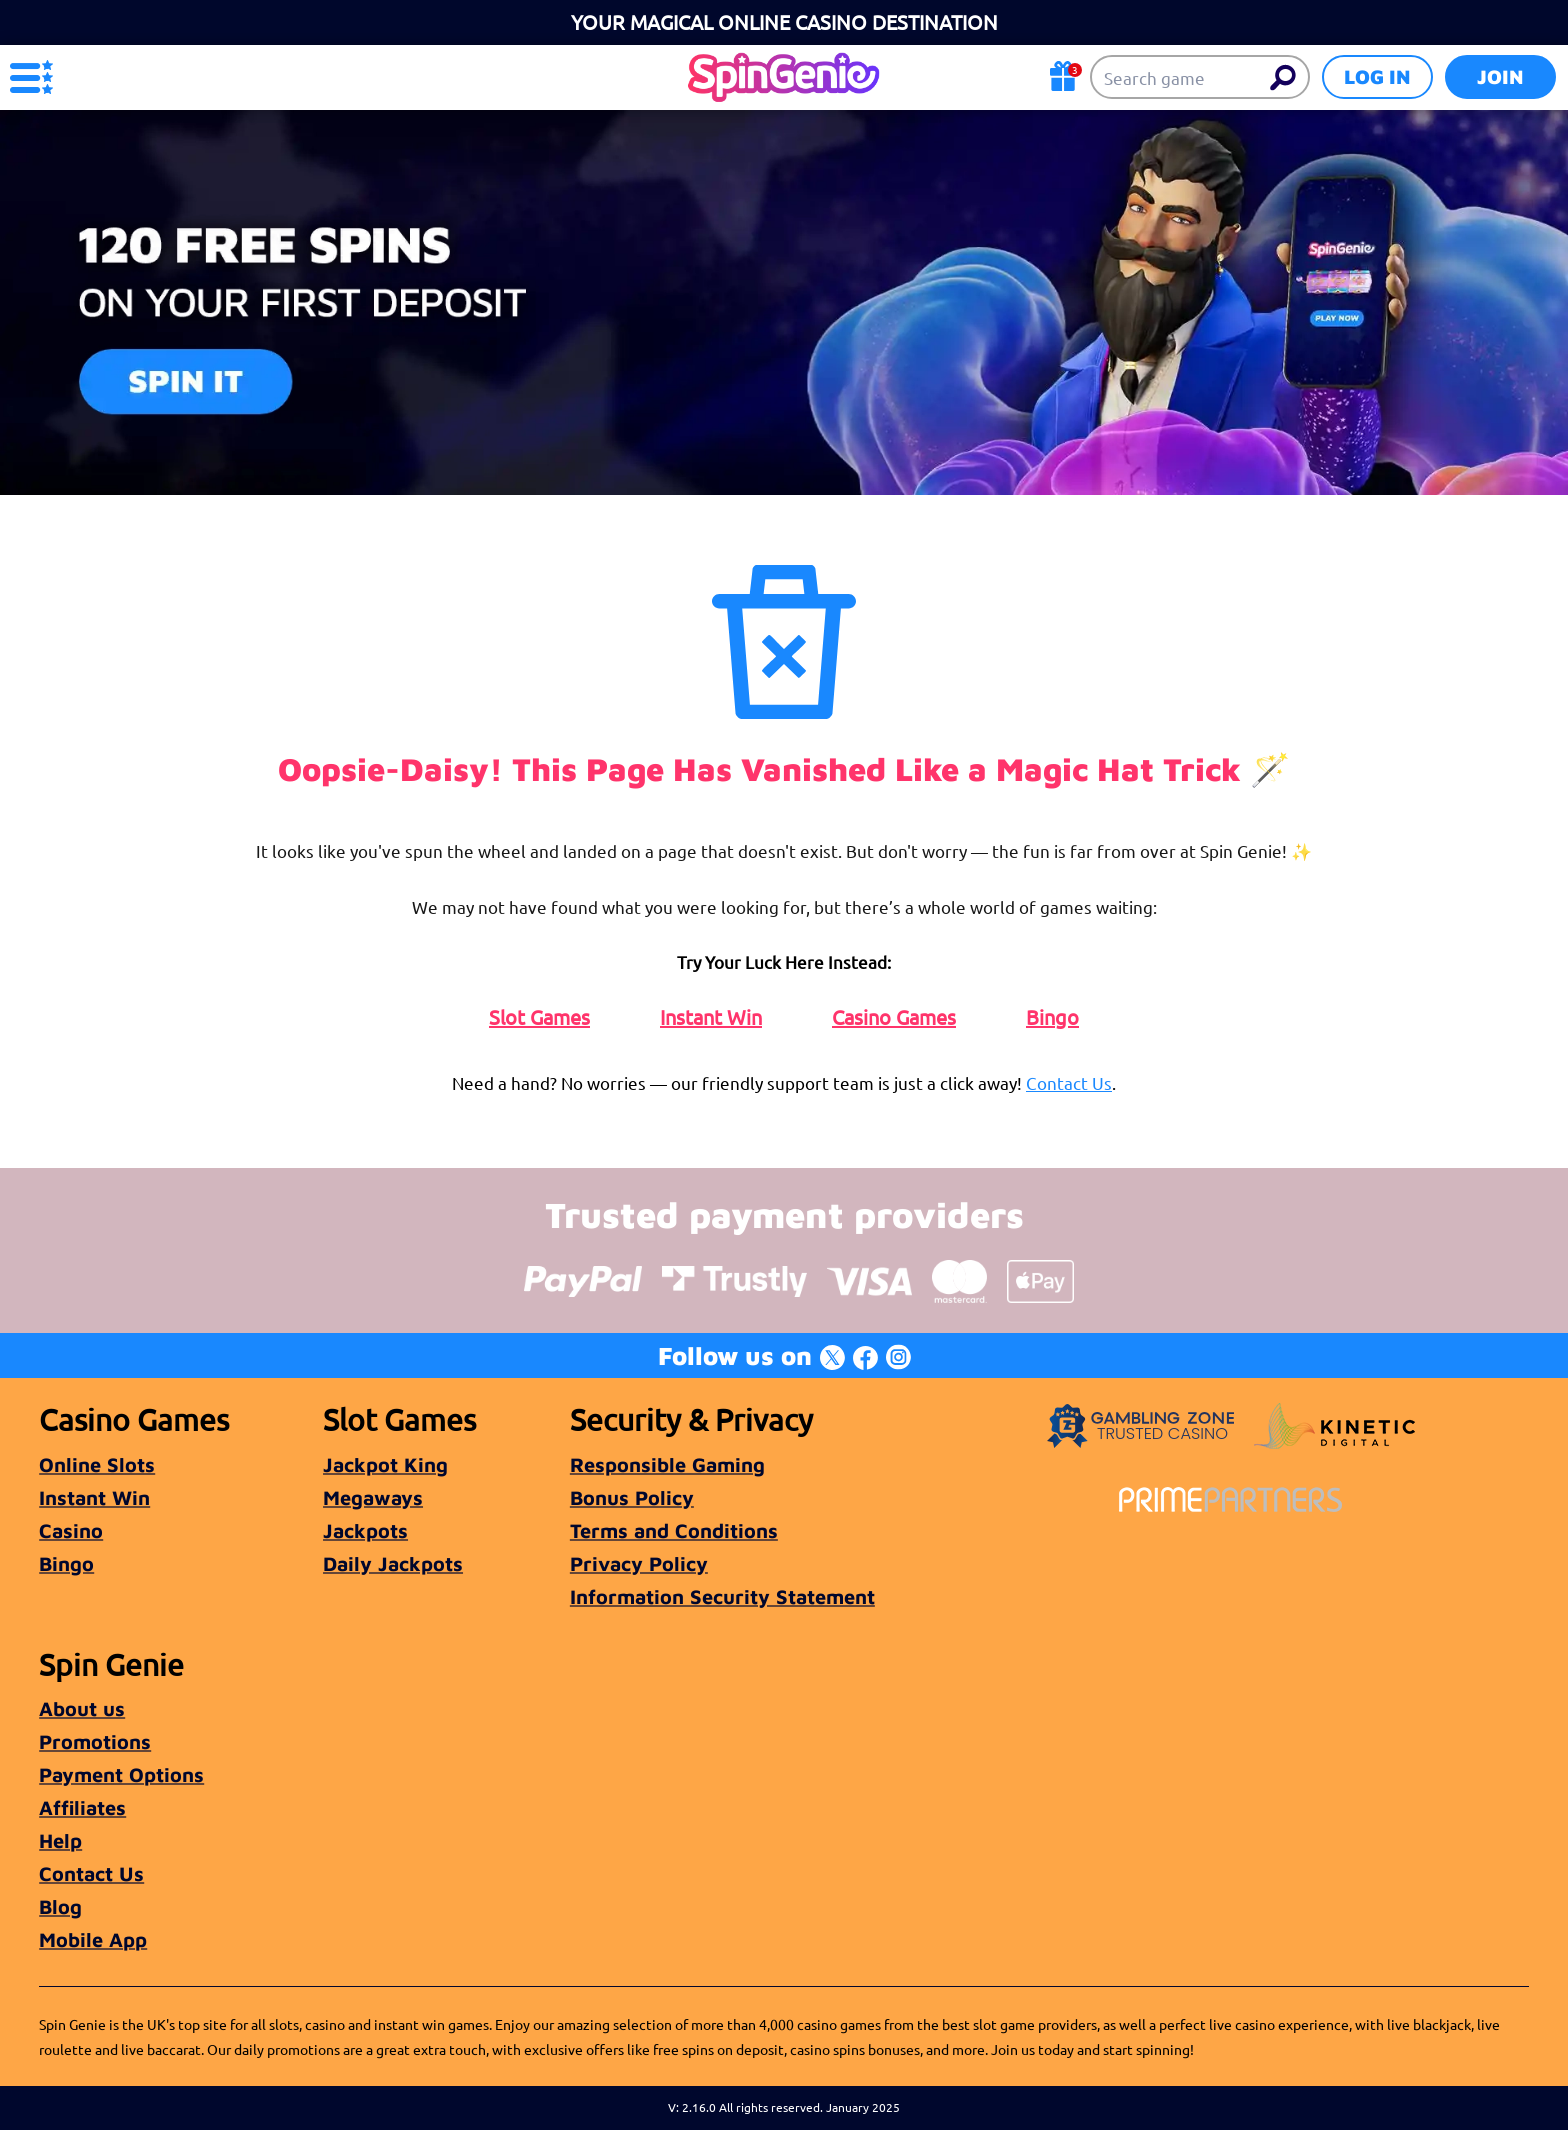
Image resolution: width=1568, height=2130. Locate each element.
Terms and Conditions (674, 1530)
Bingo (1052, 1017)
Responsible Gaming (667, 1464)
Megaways (373, 1497)
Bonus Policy (632, 1497)
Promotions (95, 1741)
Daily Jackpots (393, 1563)
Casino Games (894, 1017)
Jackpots (365, 1530)
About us (82, 1708)
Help (60, 1840)
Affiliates (82, 1807)
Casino (71, 1530)
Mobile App (93, 1939)
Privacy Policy (639, 1563)
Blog (60, 1906)
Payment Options (121, 1774)
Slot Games (539, 1017)
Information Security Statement (722, 1596)
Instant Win (711, 1017)
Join (1500, 76)
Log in (1377, 76)
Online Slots (97, 1464)
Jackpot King (385, 1464)
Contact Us (1069, 1082)
